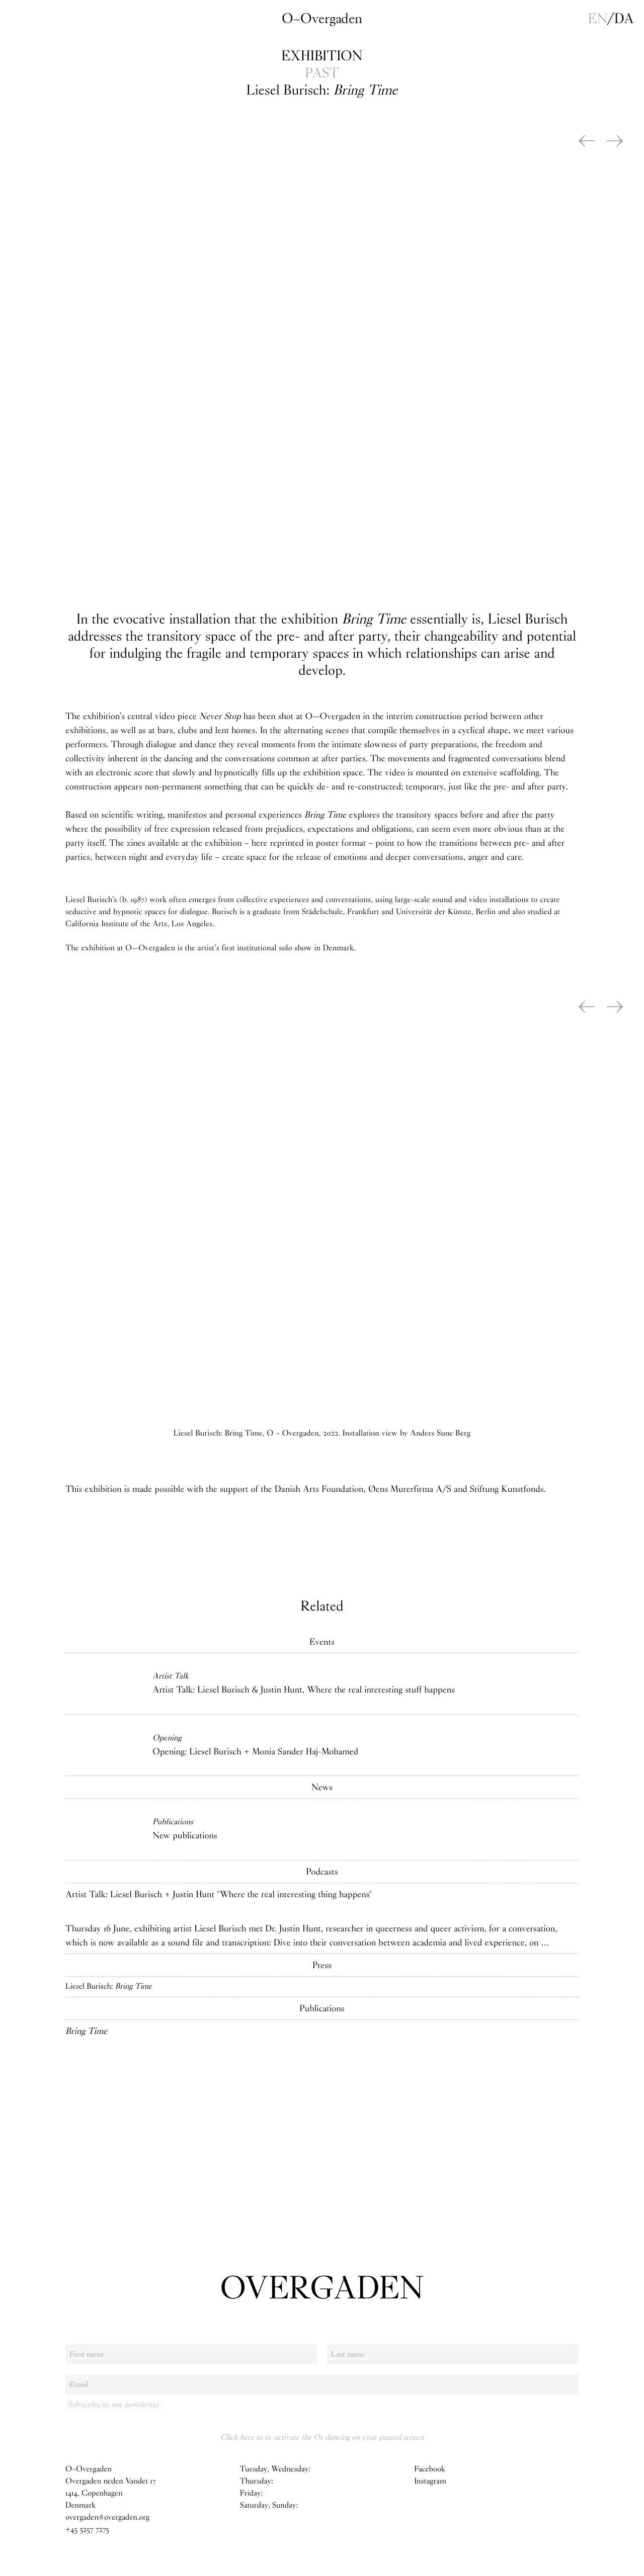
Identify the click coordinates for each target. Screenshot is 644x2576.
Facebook (429, 2469)
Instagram (430, 2481)
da (624, 19)
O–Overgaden (322, 18)
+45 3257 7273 (87, 2529)
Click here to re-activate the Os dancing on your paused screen (322, 2437)
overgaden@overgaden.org (107, 2517)
